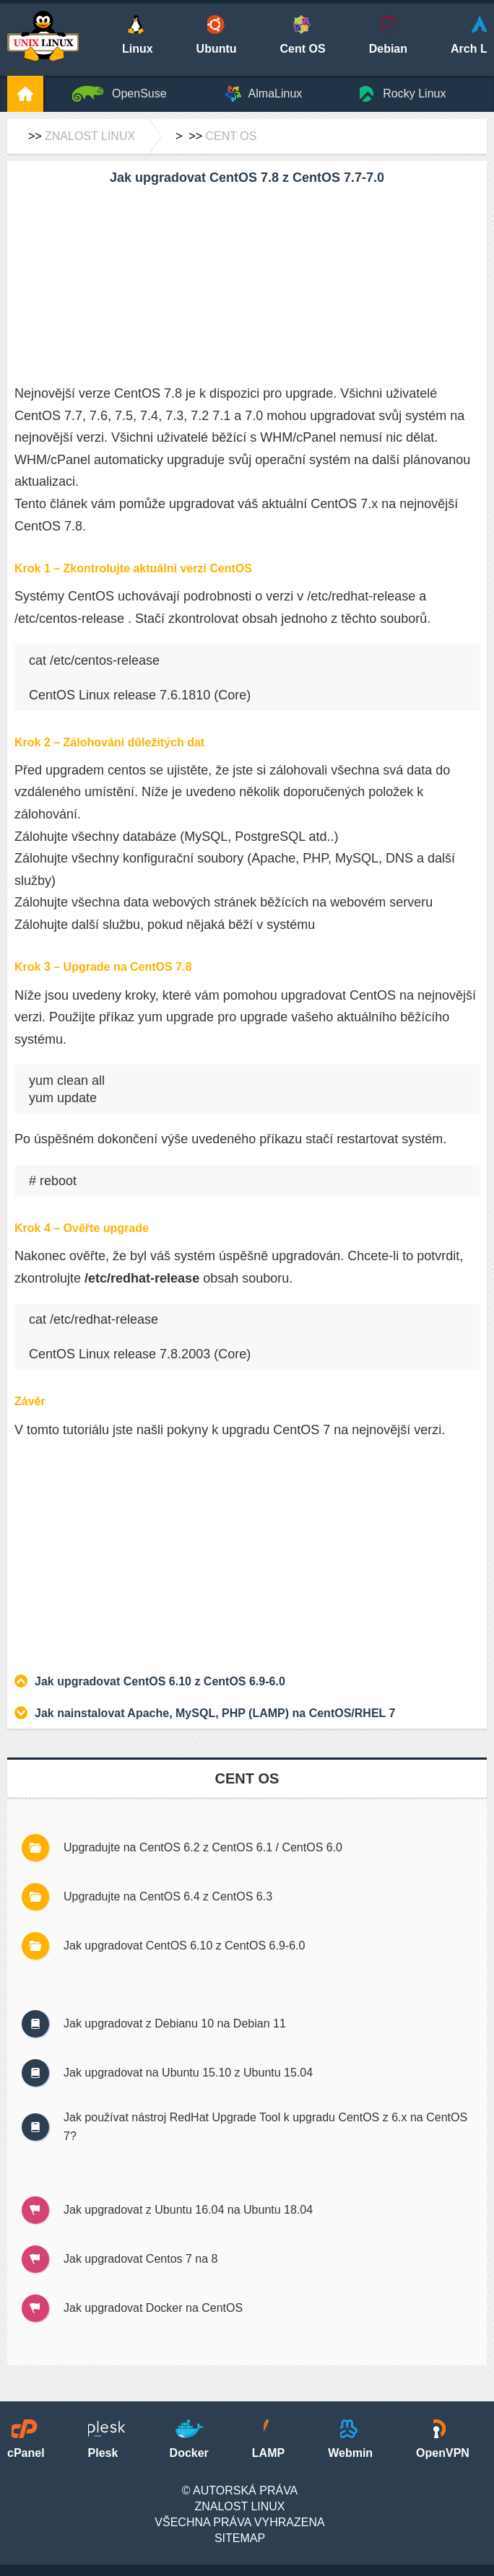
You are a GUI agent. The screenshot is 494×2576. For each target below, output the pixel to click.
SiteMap (239, 2538)
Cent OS (230, 136)
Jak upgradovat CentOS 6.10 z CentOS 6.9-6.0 (160, 1681)
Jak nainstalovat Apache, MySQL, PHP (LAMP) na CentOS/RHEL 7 (215, 1713)
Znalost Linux (90, 136)
